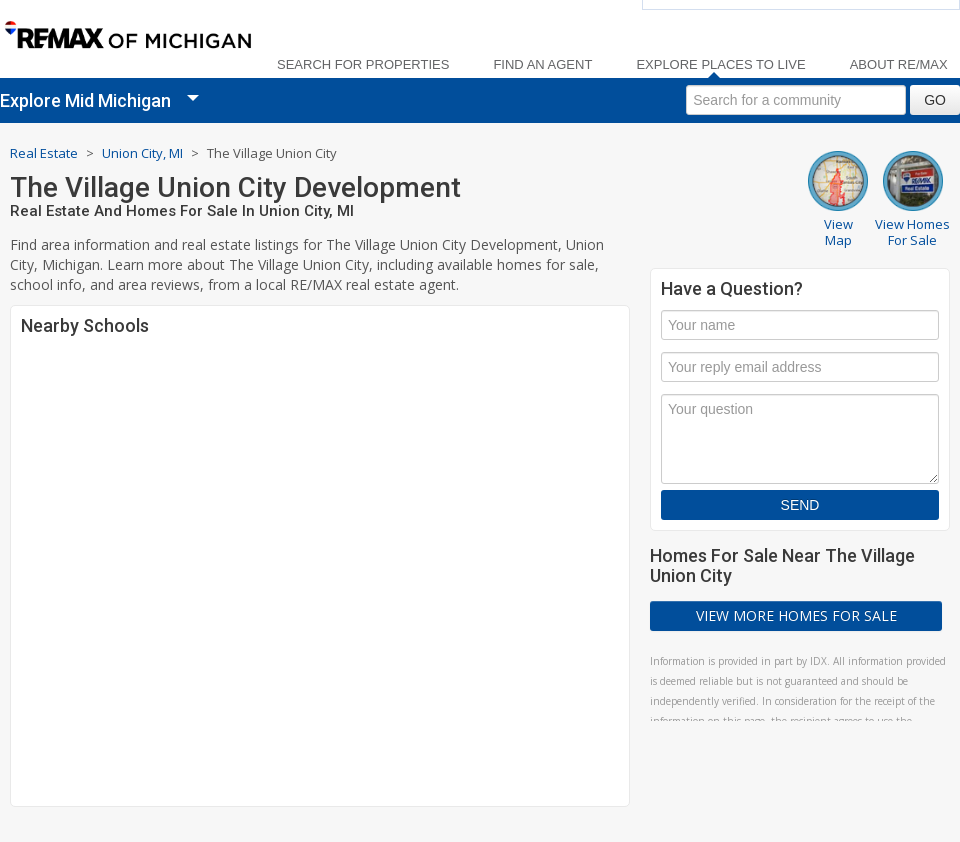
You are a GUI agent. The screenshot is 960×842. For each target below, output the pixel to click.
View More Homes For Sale (796, 615)
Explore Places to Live (720, 65)
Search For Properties (363, 65)
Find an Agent (542, 65)
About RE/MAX (899, 65)
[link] (127, 36)
